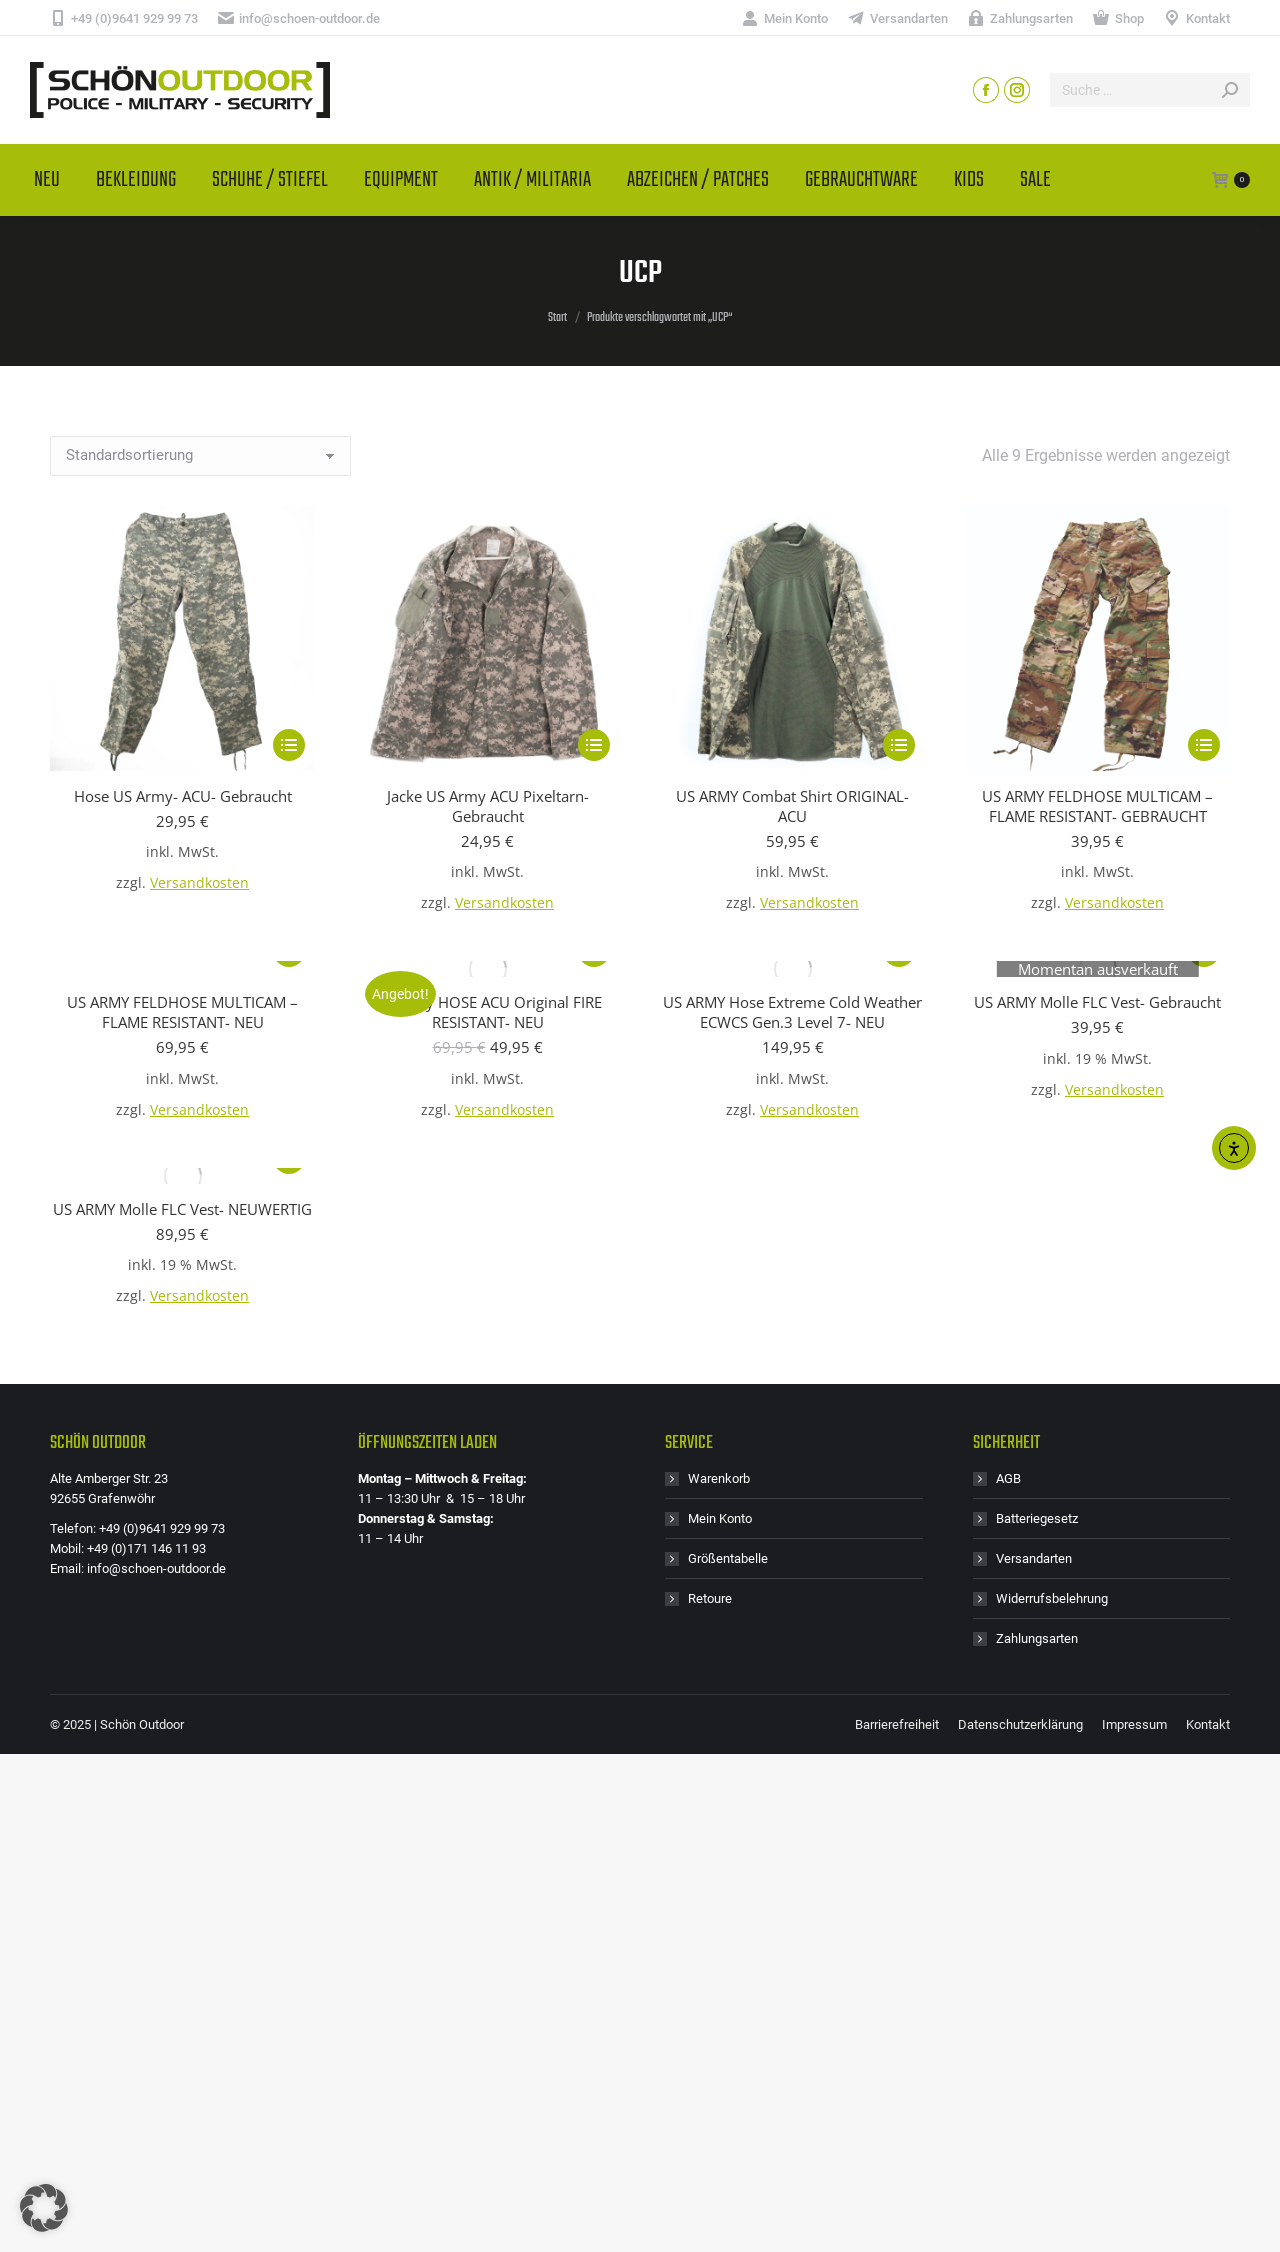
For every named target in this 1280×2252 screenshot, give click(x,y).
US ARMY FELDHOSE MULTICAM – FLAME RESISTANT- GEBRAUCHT (1097, 806)
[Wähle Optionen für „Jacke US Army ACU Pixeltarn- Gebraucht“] (594, 745)
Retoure (710, 1598)
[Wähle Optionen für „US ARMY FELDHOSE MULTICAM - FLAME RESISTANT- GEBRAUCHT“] (1204, 745)
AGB (1008, 1478)
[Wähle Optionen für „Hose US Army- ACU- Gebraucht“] (289, 745)
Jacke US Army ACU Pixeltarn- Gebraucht (488, 806)
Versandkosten (199, 883)
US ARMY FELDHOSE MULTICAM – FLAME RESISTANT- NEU (182, 1012)
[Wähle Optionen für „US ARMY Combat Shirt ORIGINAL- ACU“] (899, 745)
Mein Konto (720, 1518)
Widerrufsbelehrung (1052, 1598)
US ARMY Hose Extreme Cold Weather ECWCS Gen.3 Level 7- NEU (792, 1012)
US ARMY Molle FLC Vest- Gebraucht (1097, 1002)
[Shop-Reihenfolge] (200, 456)
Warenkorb (719, 1478)
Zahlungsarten (1037, 1638)
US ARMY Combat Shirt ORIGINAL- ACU (792, 806)
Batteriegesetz (1037, 1518)
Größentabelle (728, 1558)
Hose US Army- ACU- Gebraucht (183, 796)
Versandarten (1034, 1558)
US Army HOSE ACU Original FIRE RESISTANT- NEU (488, 1012)
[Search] (1150, 90)
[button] (44, 2208)
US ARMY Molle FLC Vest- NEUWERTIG (182, 1209)
